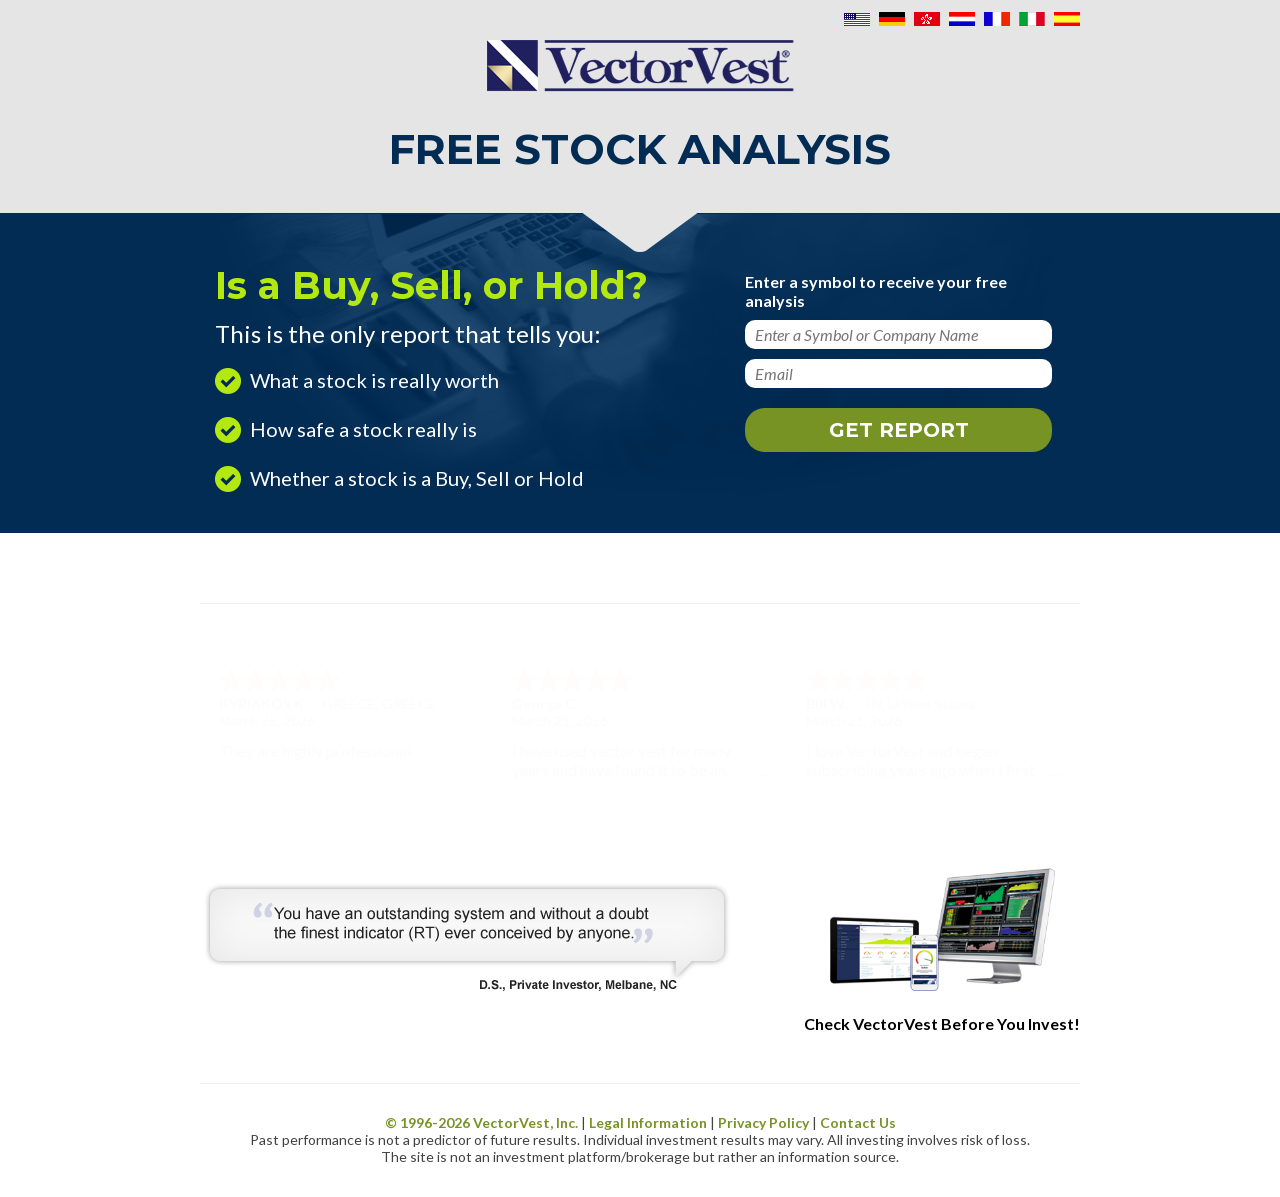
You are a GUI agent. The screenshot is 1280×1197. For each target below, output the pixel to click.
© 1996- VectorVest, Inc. (481, 1122)
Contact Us (858, 1122)
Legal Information (648, 1122)
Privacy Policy (763, 1122)
